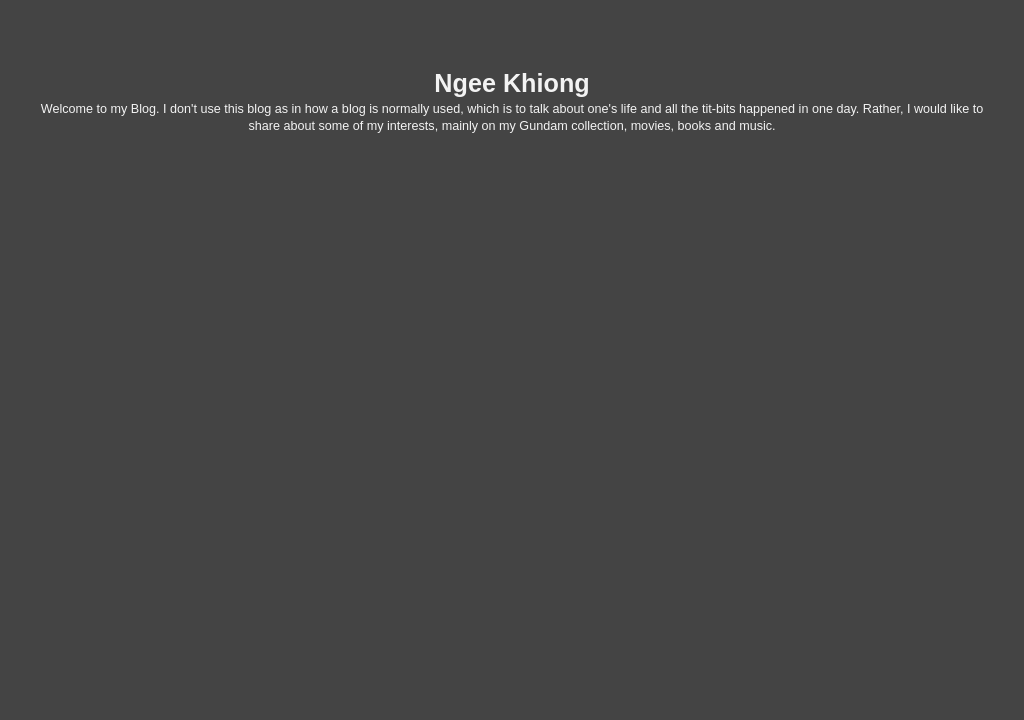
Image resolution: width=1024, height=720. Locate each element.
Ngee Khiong (511, 83)
